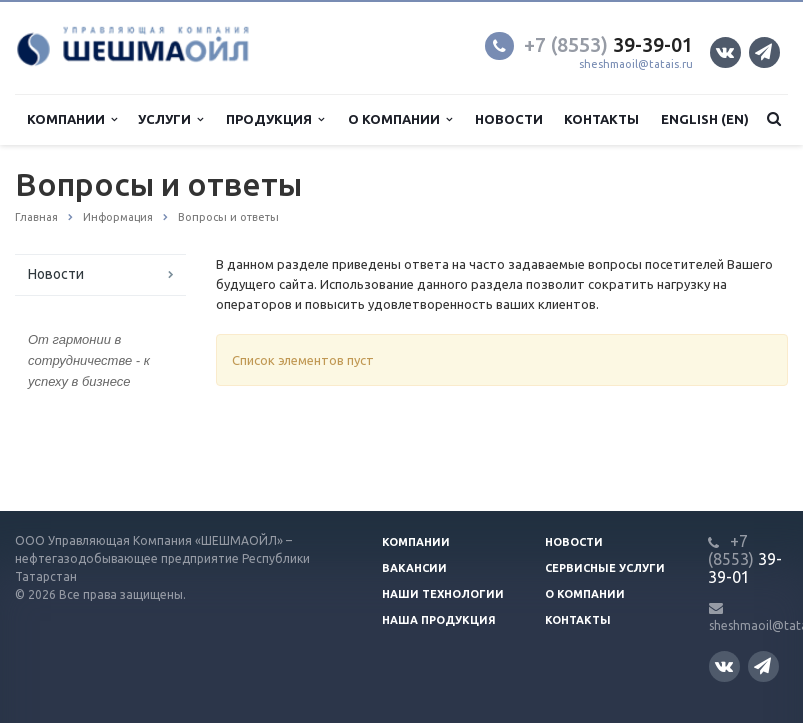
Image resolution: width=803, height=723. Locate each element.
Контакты (601, 119)
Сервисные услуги (605, 568)
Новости (509, 119)
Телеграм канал (763, 51)
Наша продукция (439, 620)
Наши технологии (443, 594)
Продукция (275, 119)
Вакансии (414, 568)
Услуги (170, 119)
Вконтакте (725, 51)
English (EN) (705, 119)
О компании (400, 119)
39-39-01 (608, 44)
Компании (72, 119)
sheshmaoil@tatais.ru (636, 64)
